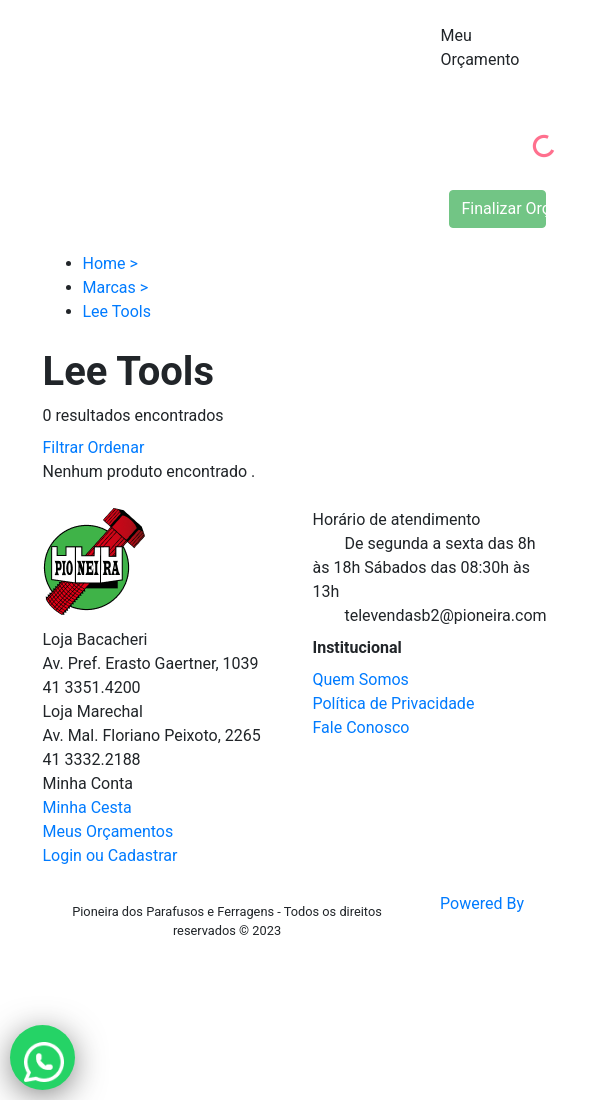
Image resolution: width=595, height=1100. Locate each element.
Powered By (482, 922)
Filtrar (63, 447)
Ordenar (116, 447)
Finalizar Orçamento (504, 208)
